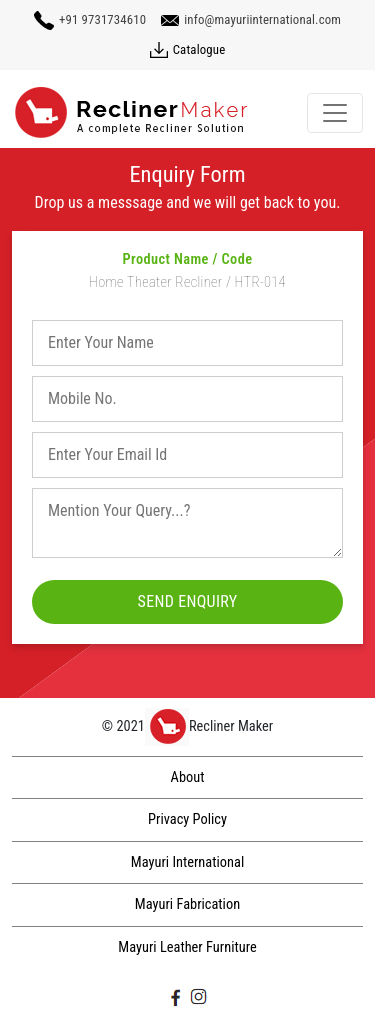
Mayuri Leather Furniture (187, 947)
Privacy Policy (187, 819)
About (188, 777)
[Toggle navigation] (335, 113)
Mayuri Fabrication (187, 904)
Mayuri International (187, 862)
